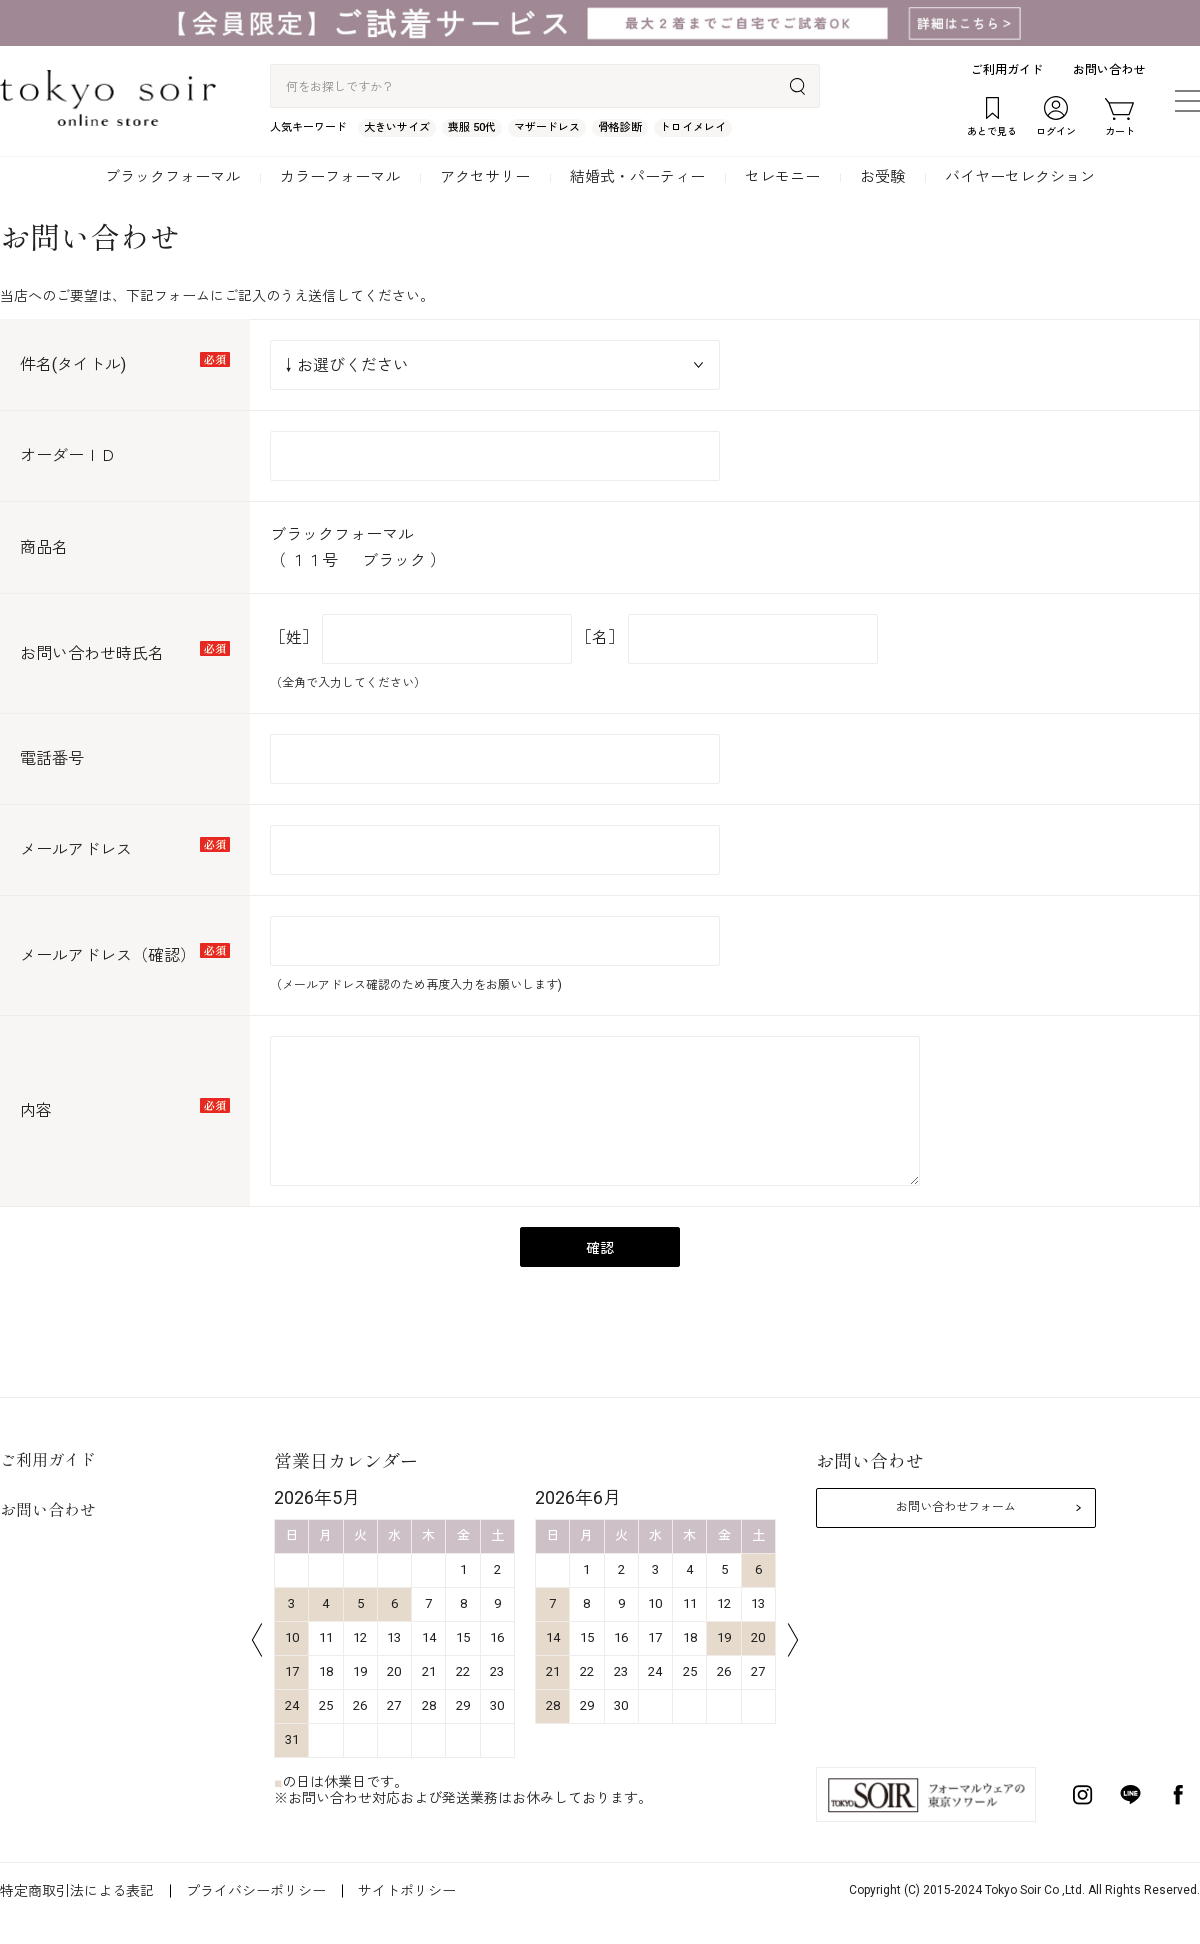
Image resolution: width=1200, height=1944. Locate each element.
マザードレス (547, 127)
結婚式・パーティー (637, 177)
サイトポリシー (407, 1891)
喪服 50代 (472, 127)
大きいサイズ (397, 127)
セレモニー (782, 177)
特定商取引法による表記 (77, 1891)
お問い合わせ (1109, 70)
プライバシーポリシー (256, 1891)
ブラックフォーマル (172, 177)
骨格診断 (620, 127)
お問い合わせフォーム (956, 1507)
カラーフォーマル (340, 177)
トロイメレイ (693, 127)
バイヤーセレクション (1020, 177)
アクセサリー (485, 177)
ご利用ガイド (1007, 70)
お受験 (882, 177)
